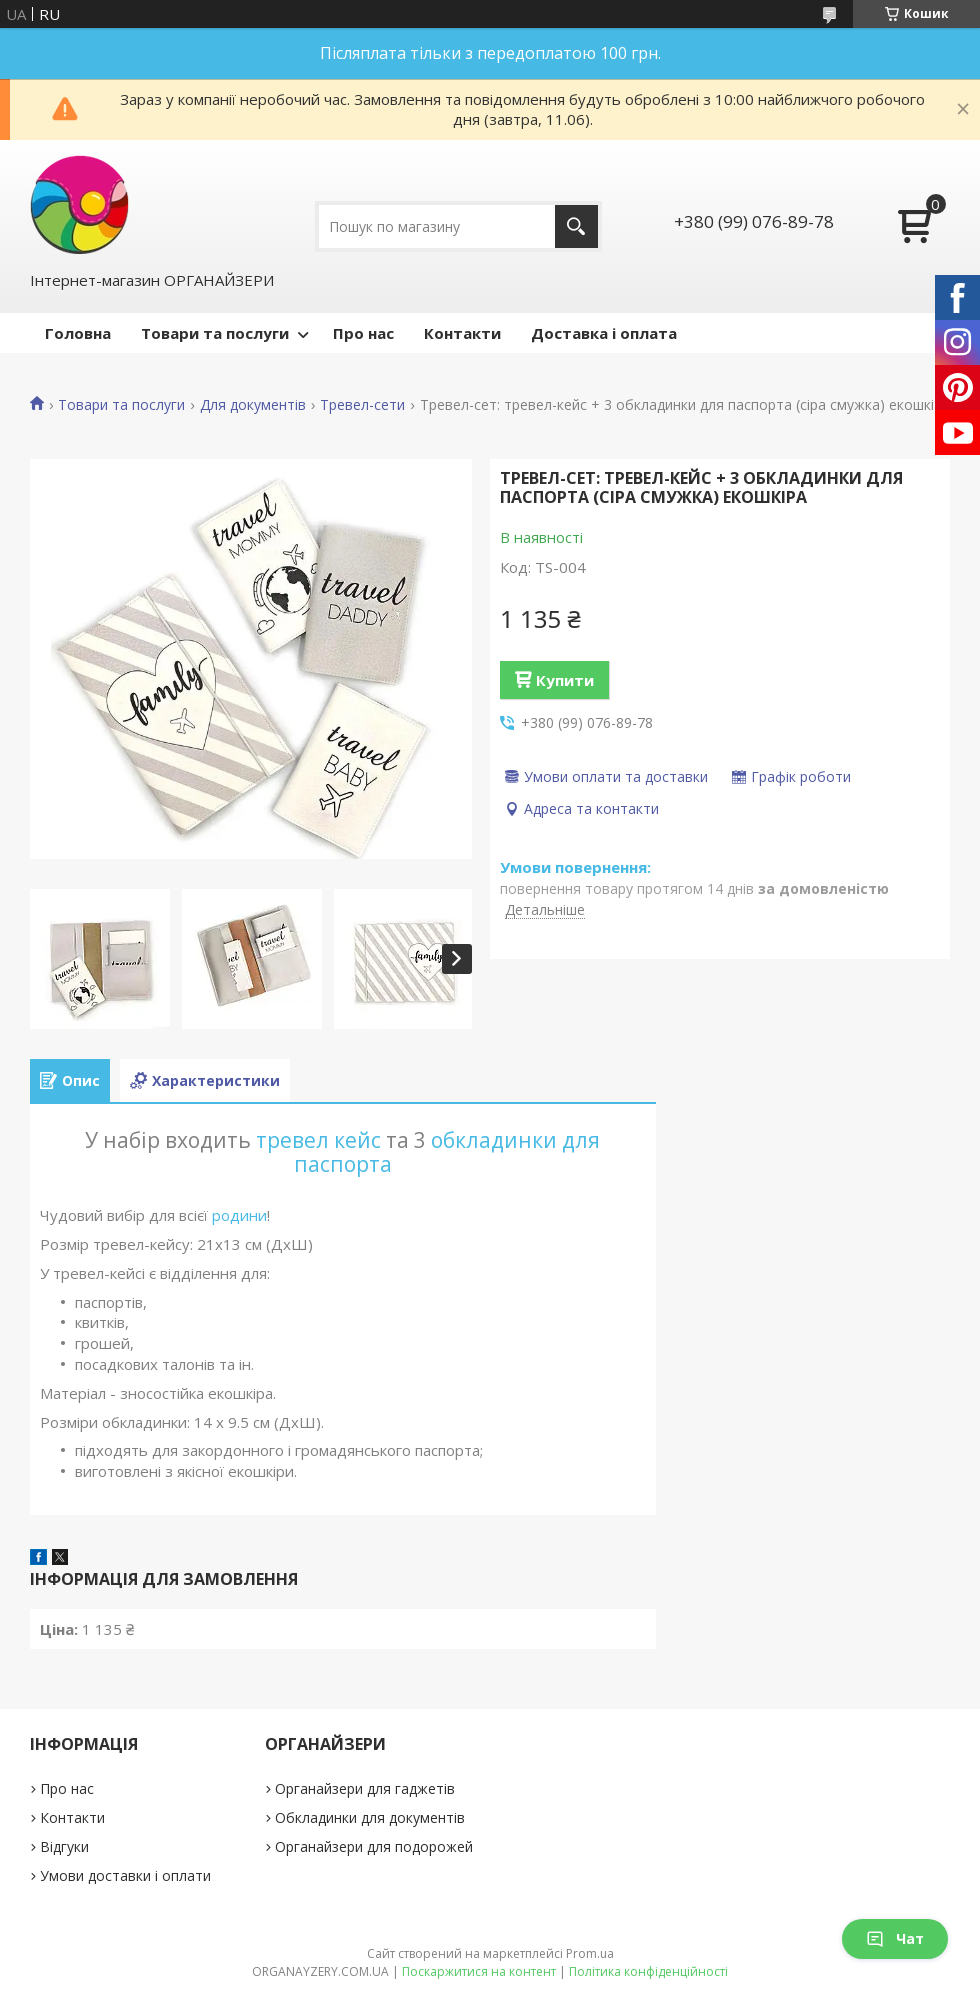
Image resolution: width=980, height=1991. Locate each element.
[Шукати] (576, 226)
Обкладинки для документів (370, 1817)
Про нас (363, 333)
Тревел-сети (362, 405)
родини (239, 1215)
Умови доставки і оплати (125, 1875)
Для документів (253, 405)
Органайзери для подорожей (374, 1846)
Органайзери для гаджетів (365, 1788)
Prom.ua (590, 1953)
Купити (565, 680)
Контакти (462, 333)
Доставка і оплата (604, 333)
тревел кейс (318, 1140)
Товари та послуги (215, 333)
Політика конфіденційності (648, 1971)
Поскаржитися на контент (479, 1971)
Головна (78, 333)
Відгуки (64, 1846)
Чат (895, 1938)
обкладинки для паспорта (447, 1152)
